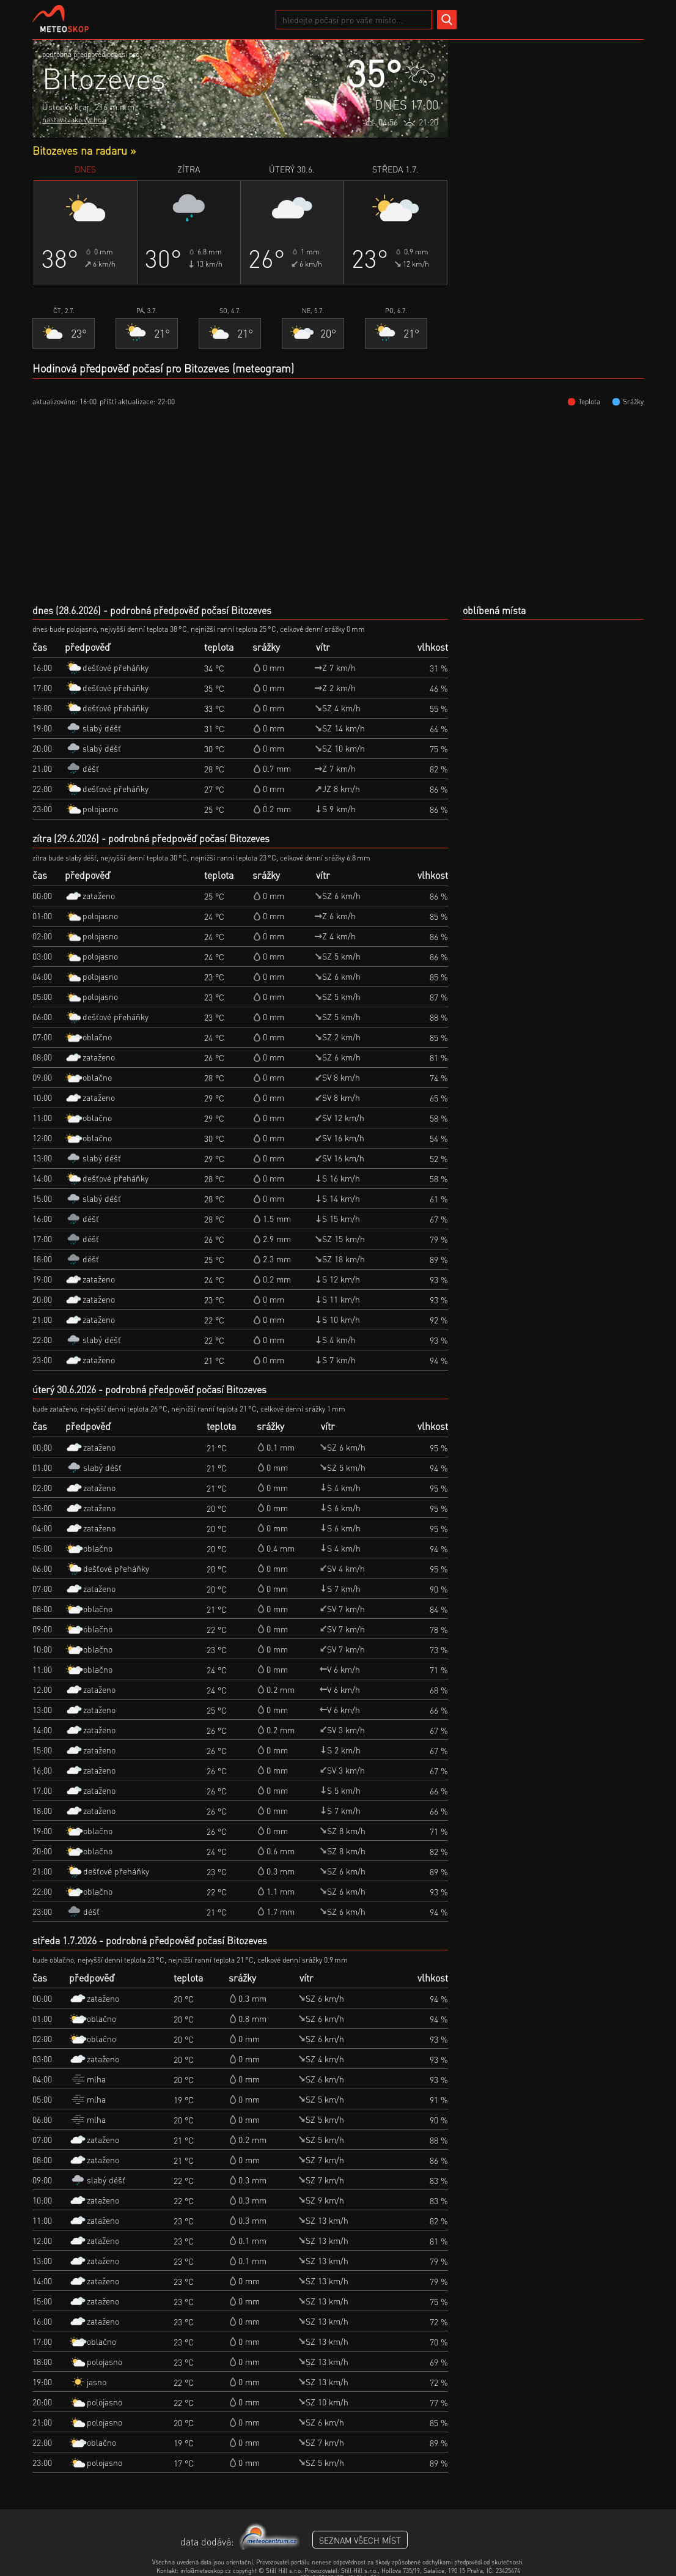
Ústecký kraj (65, 106)
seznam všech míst (360, 2539)
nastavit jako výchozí (74, 119)
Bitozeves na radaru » (84, 150)
